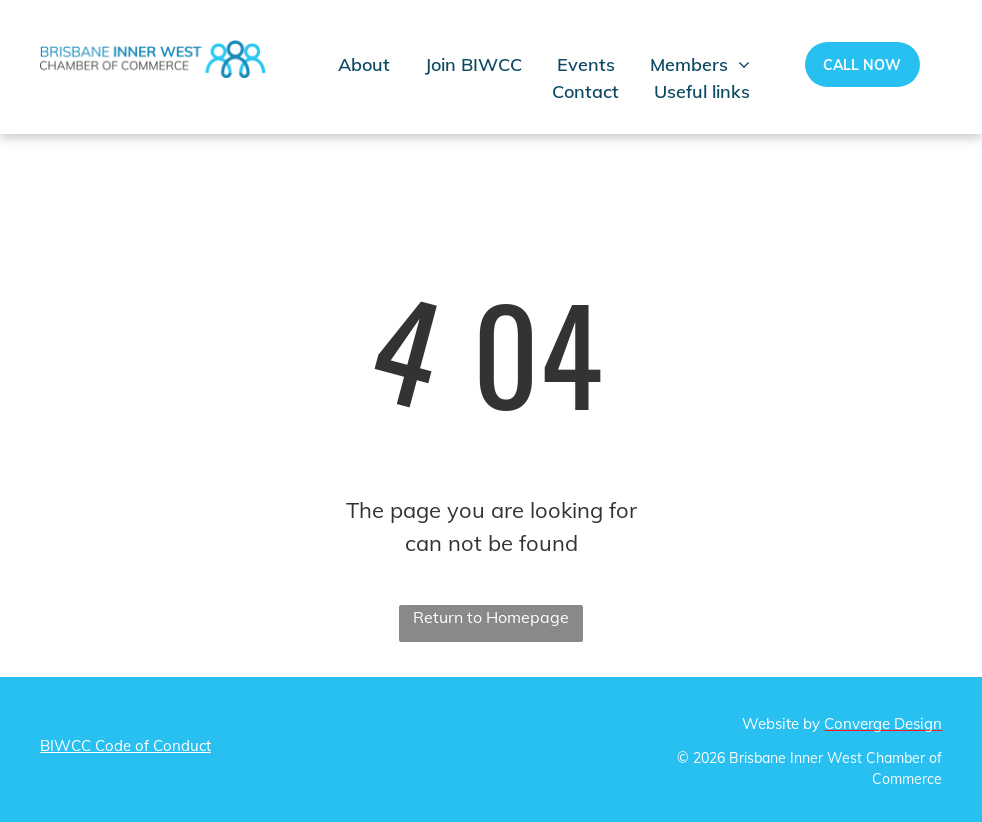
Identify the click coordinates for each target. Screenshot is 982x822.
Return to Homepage (491, 617)
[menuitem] (381, 64)
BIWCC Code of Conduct (125, 745)
